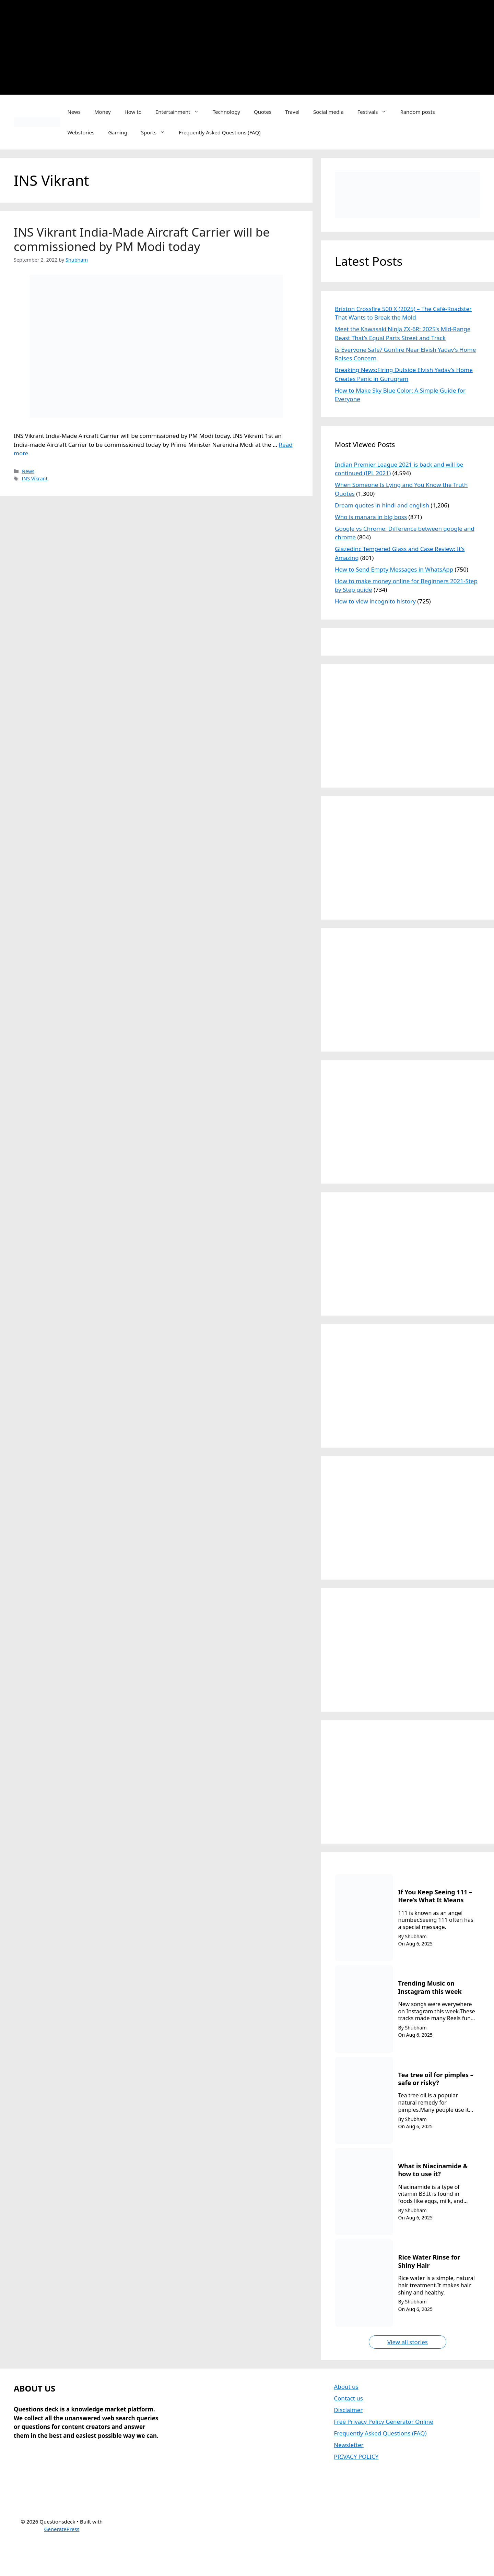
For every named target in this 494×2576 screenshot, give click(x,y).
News (74, 111)
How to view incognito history (375, 601)
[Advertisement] (295, 46)
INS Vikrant (35, 478)
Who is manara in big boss (371, 517)
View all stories (407, 2342)
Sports (156, 132)
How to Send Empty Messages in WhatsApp (394, 569)
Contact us (348, 2398)
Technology (226, 111)
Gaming (117, 132)
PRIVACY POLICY (356, 2456)
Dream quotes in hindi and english (382, 505)
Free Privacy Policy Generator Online (383, 2421)
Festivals (375, 111)
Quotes (262, 111)
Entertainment (180, 111)
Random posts (417, 111)
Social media (328, 111)
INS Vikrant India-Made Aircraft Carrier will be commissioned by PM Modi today (142, 239)
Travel (292, 111)
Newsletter (349, 2445)
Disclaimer (348, 2410)
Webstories (80, 132)
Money (102, 111)
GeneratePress (61, 2529)
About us (346, 2387)
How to (133, 111)
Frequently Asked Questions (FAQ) (219, 132)
